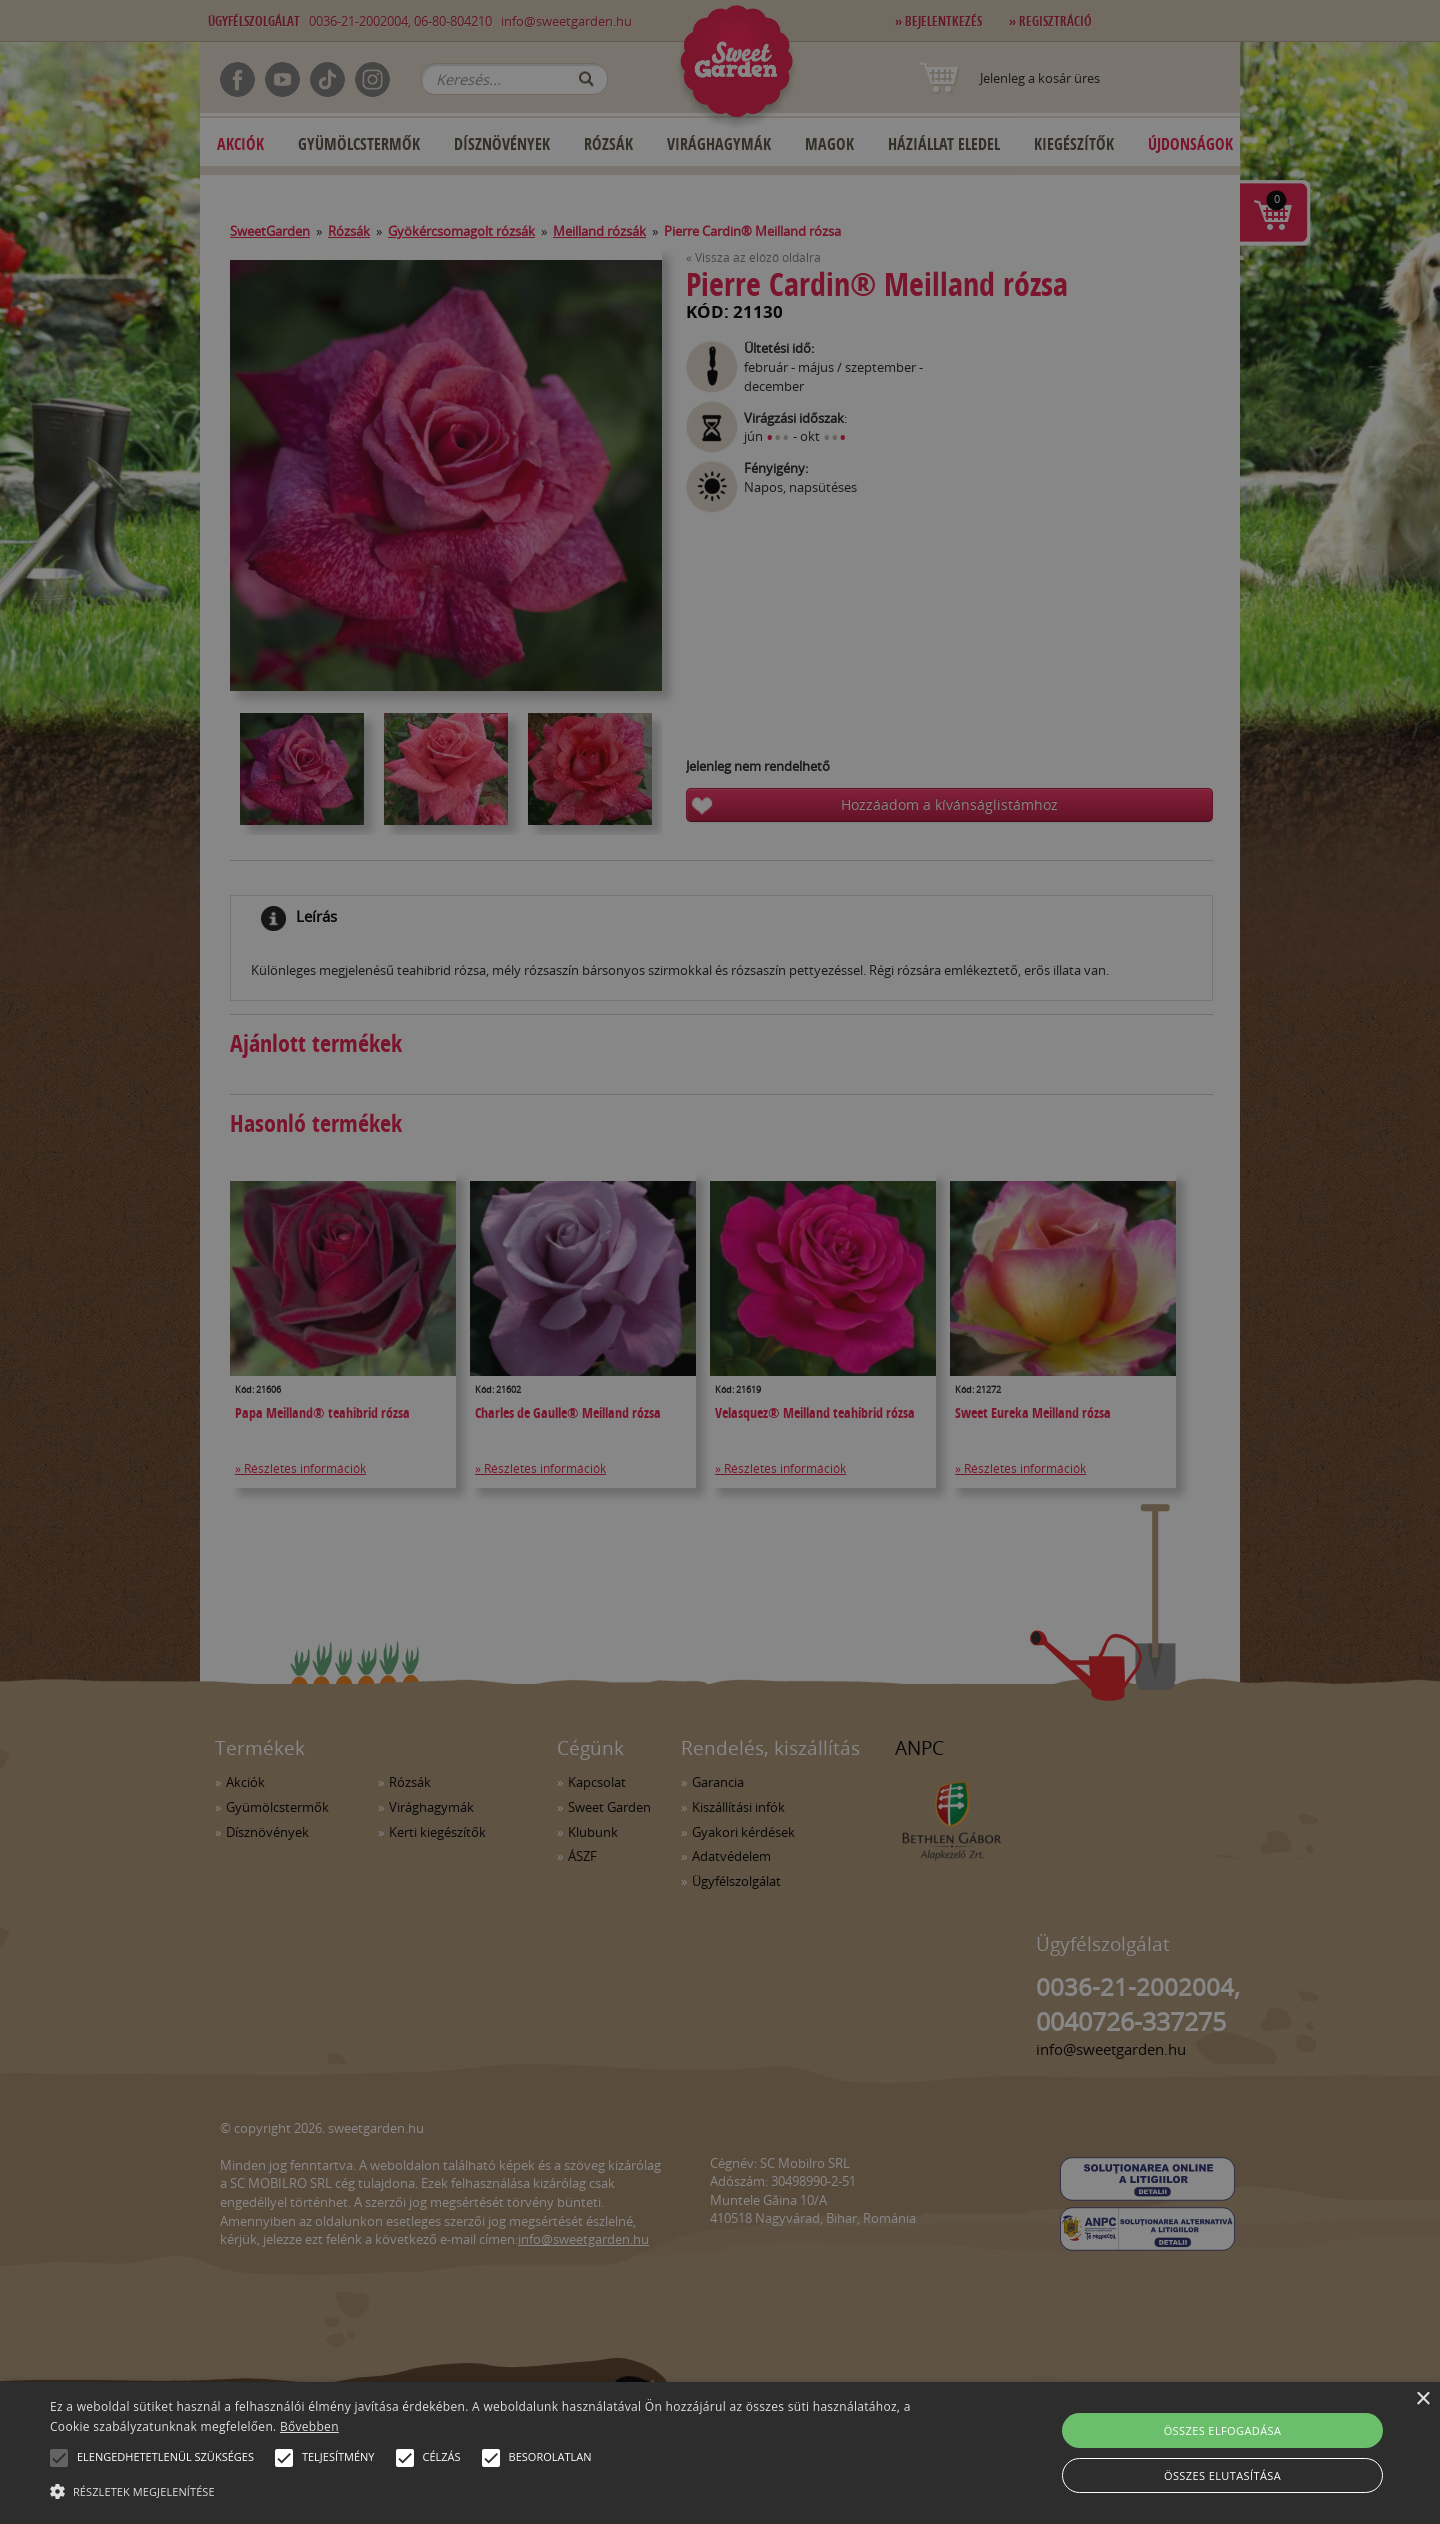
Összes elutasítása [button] (1222, 2475)
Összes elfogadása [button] (1223, 2430)
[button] (59, 2458)
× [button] (1422, 2399)
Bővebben (309, 2426)
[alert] (720, 1262)
